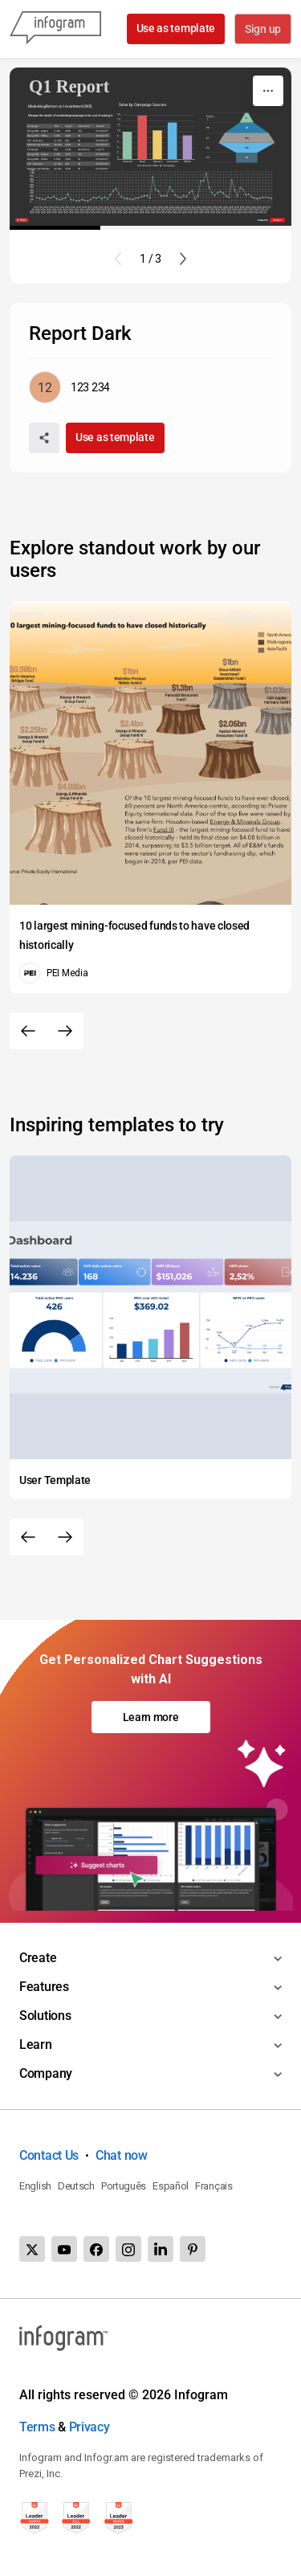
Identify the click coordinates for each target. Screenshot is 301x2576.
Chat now (122, 2155)
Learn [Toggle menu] (35, 2044)
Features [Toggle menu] (44, 1986)
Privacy (89, 2427)
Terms (37, 2427)
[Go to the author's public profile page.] (69, 387)
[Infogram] (55, 29)
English (35, 2186)
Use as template (174, 28)
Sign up (262, 29)
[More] (268, 91)
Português (123, 2186)
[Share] (44, 438)
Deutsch (76, 2186)
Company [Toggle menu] (45, 2073)
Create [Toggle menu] (37, 1957)
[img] (127, 145)
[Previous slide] (118, 258)
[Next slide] (183, 258)
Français (214, 2186)
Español (171, 2186)
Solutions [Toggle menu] (45, 2015)
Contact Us (49, 2155)
